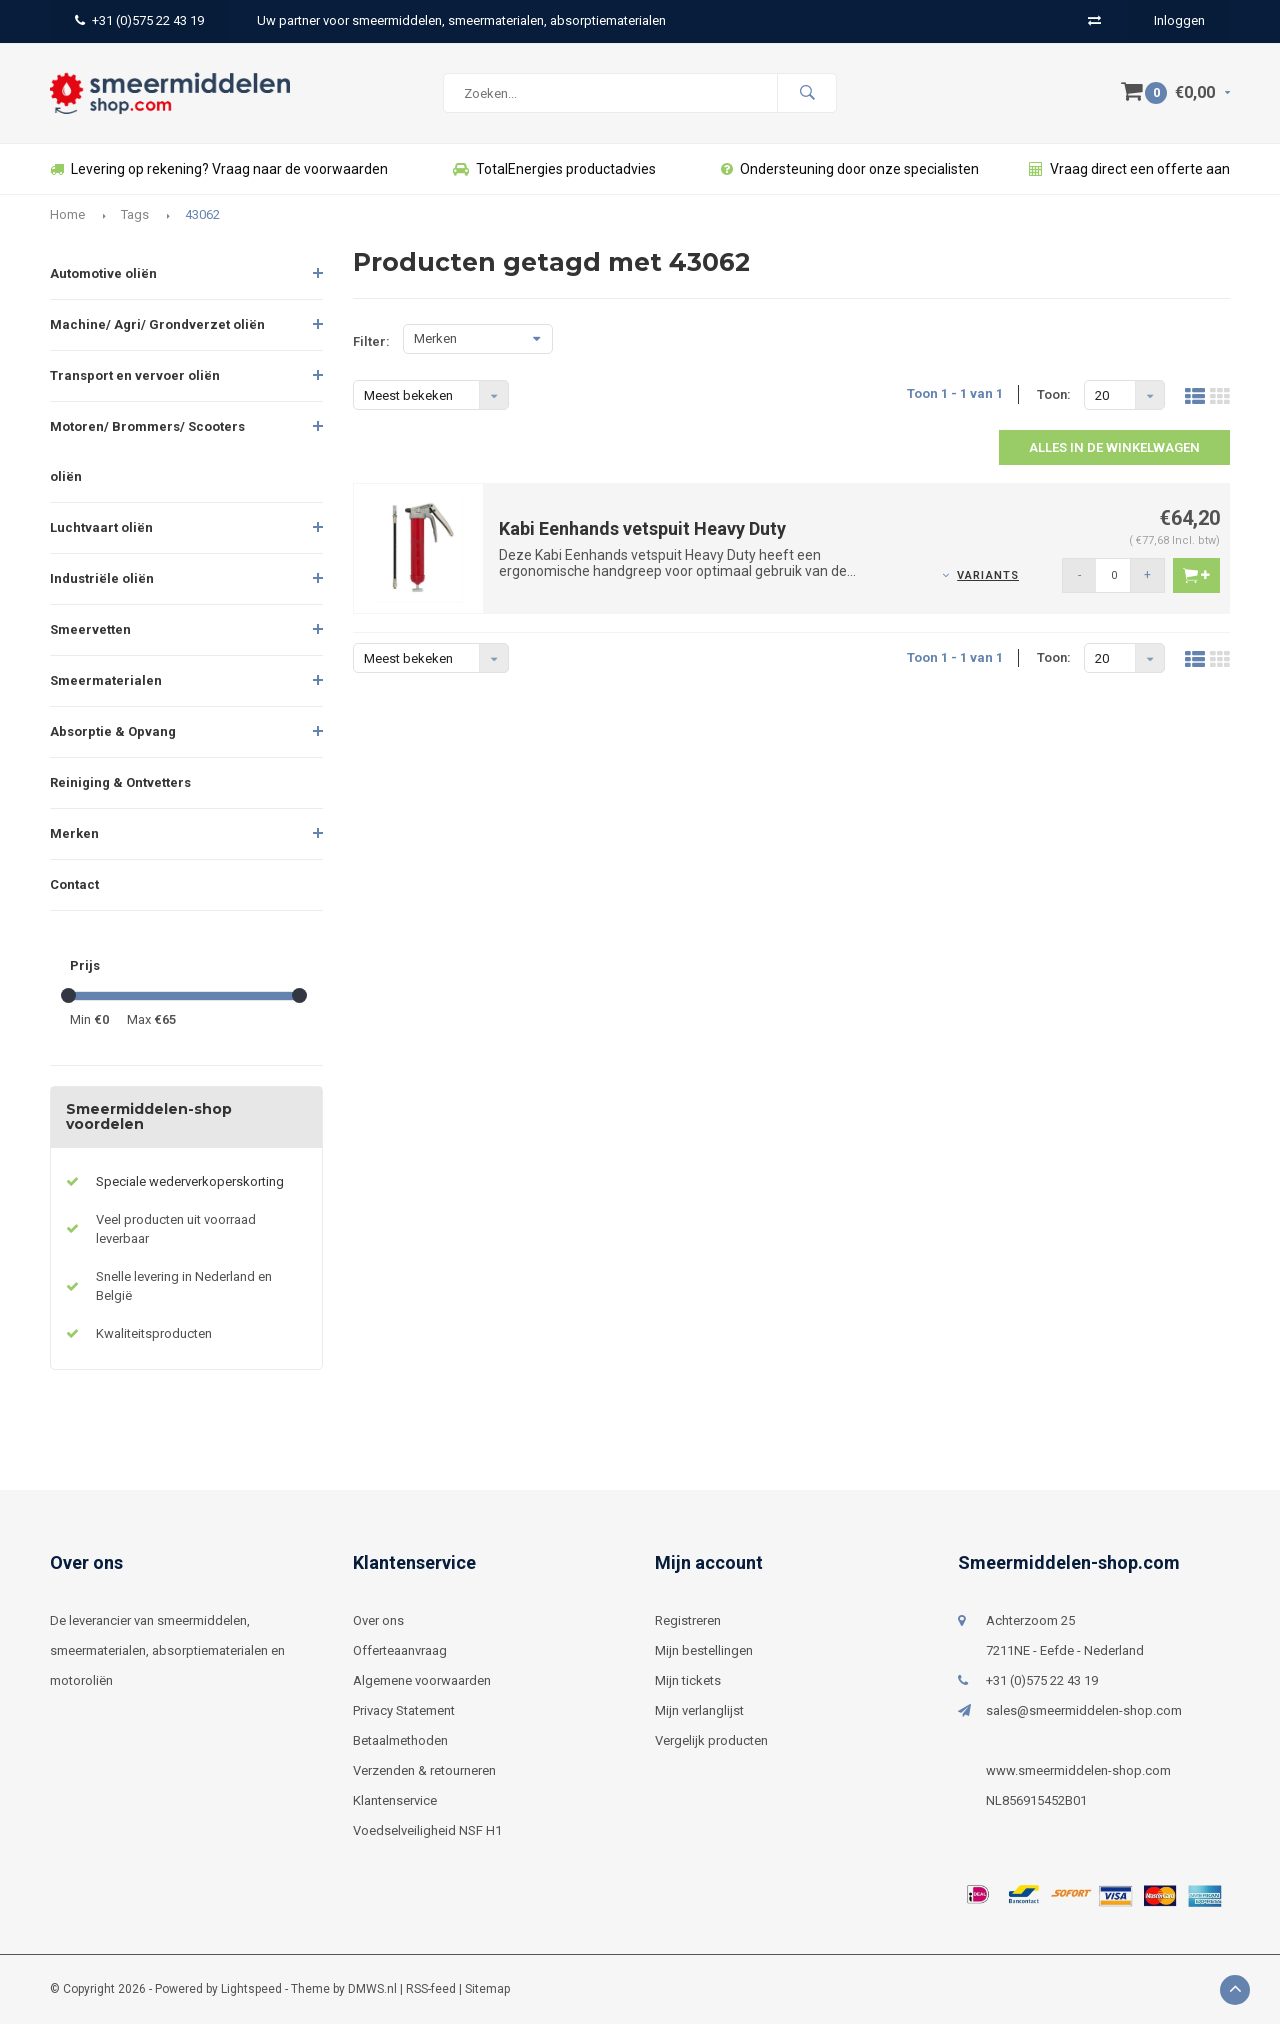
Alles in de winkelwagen (1114, 454)
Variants (988, 582)
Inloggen (1179, 20)
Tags (135, 221)
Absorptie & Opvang (113, 738)
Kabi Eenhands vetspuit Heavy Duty (642, 535)
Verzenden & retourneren (424, 1777)
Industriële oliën (102, 585)
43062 (202, 221)
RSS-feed (431, 1996)
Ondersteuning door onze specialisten (850, 176)
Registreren (688, 1627)
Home (67, 221)
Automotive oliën (103, 280)
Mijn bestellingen (704, 1657)
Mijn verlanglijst (699, 1717)
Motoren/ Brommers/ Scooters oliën (147, 458)
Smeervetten (90, 636)
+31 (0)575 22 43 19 (139, 20)
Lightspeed (251, 1996)
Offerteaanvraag (400, 1657)
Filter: (371, 348)
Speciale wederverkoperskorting (190, 1188)
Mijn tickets (688, 1687)
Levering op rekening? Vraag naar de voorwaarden (219, 176)
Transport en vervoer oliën (135, 382)
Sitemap (487, 1996)
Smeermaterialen (106, 687)
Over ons (378, 1627)
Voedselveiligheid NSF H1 (427, 1837)
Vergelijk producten (711, 1747)
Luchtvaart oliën (101, 534)
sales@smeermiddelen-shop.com (1084, 1717)
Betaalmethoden (400, 1747)
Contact (74, 891)
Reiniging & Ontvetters (120, 789)
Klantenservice (395, 1807)
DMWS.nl (372, 1996)
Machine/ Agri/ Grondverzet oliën (157, 331)
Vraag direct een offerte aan (1129, 176)
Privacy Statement (404, 1717)
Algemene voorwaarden (422, 1687)
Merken (74, 840)
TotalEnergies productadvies (554, 176)
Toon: (1054, 400)
